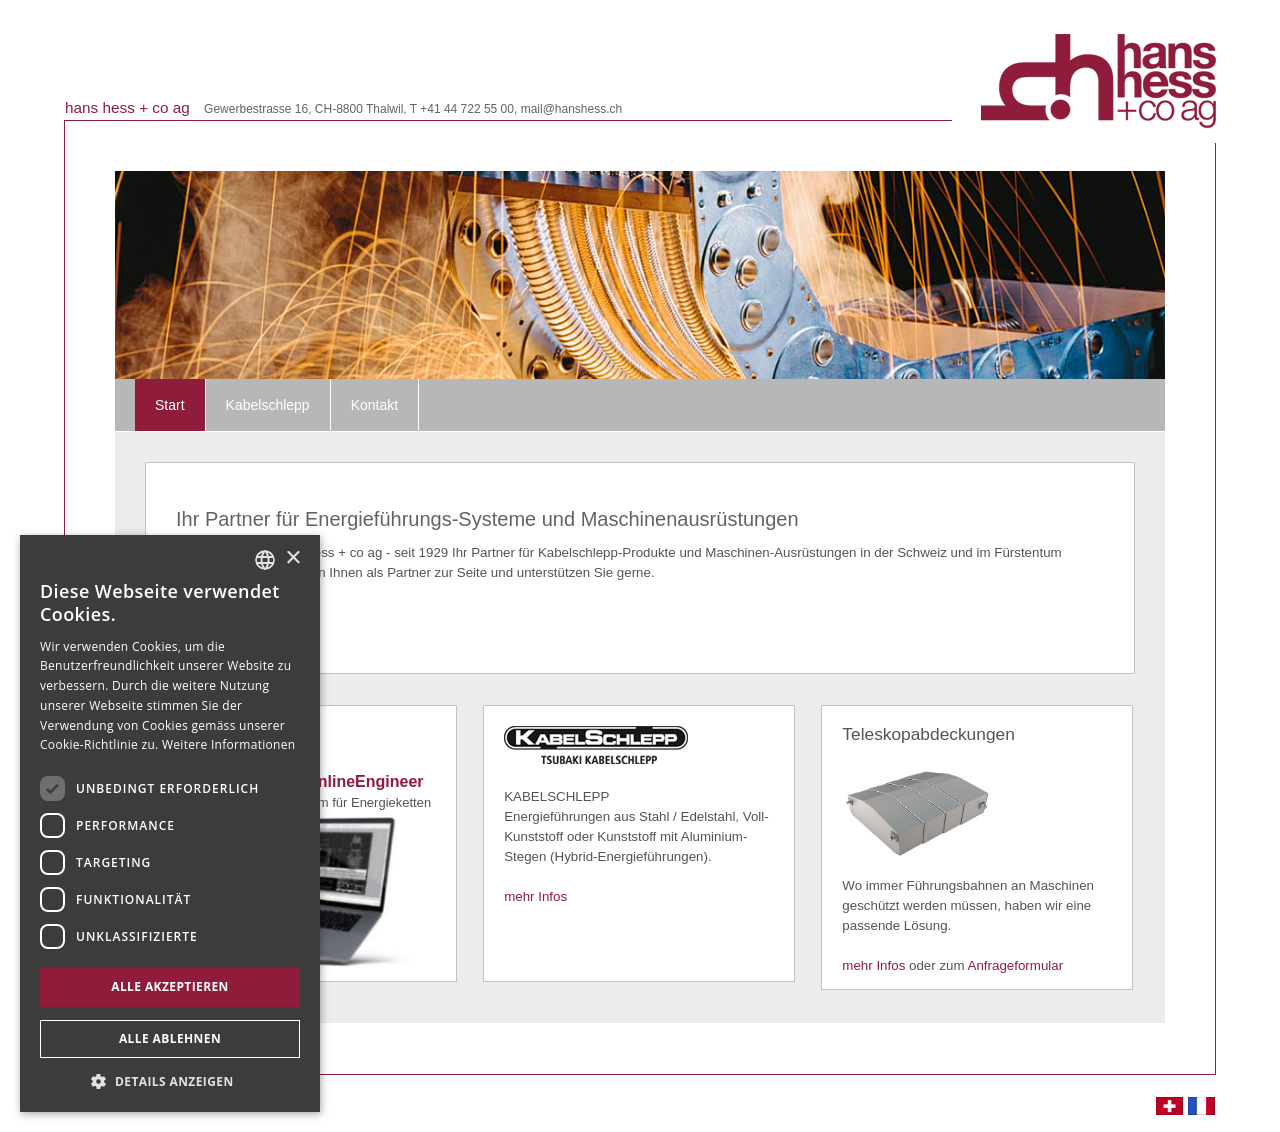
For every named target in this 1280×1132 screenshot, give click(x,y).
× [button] (292, 558)
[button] (170, 1081)
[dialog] (170, 823)
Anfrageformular (1016, 965)
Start (170, 405)
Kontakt (374, 405)
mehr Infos (535, 896)
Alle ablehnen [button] (170, 1038)
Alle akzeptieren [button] (170, 986)
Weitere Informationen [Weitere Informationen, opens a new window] (229, 744)
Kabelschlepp (268, 405)
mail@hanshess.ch (572, 109)
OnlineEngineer (364, 781)
